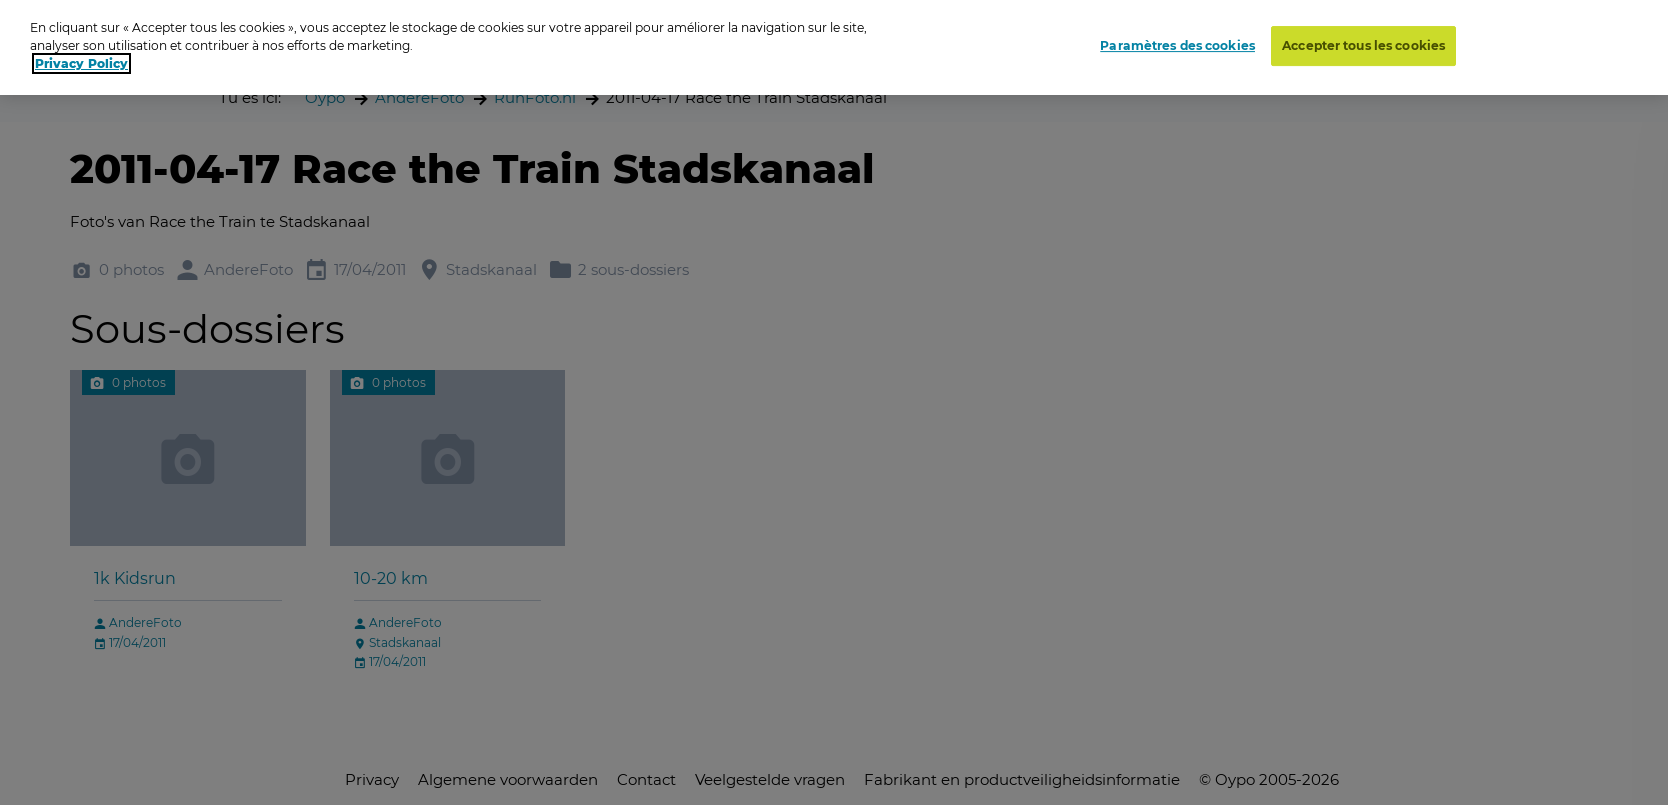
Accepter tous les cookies (1363, 44)
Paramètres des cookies (1177, 44)
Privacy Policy (81, 63)
